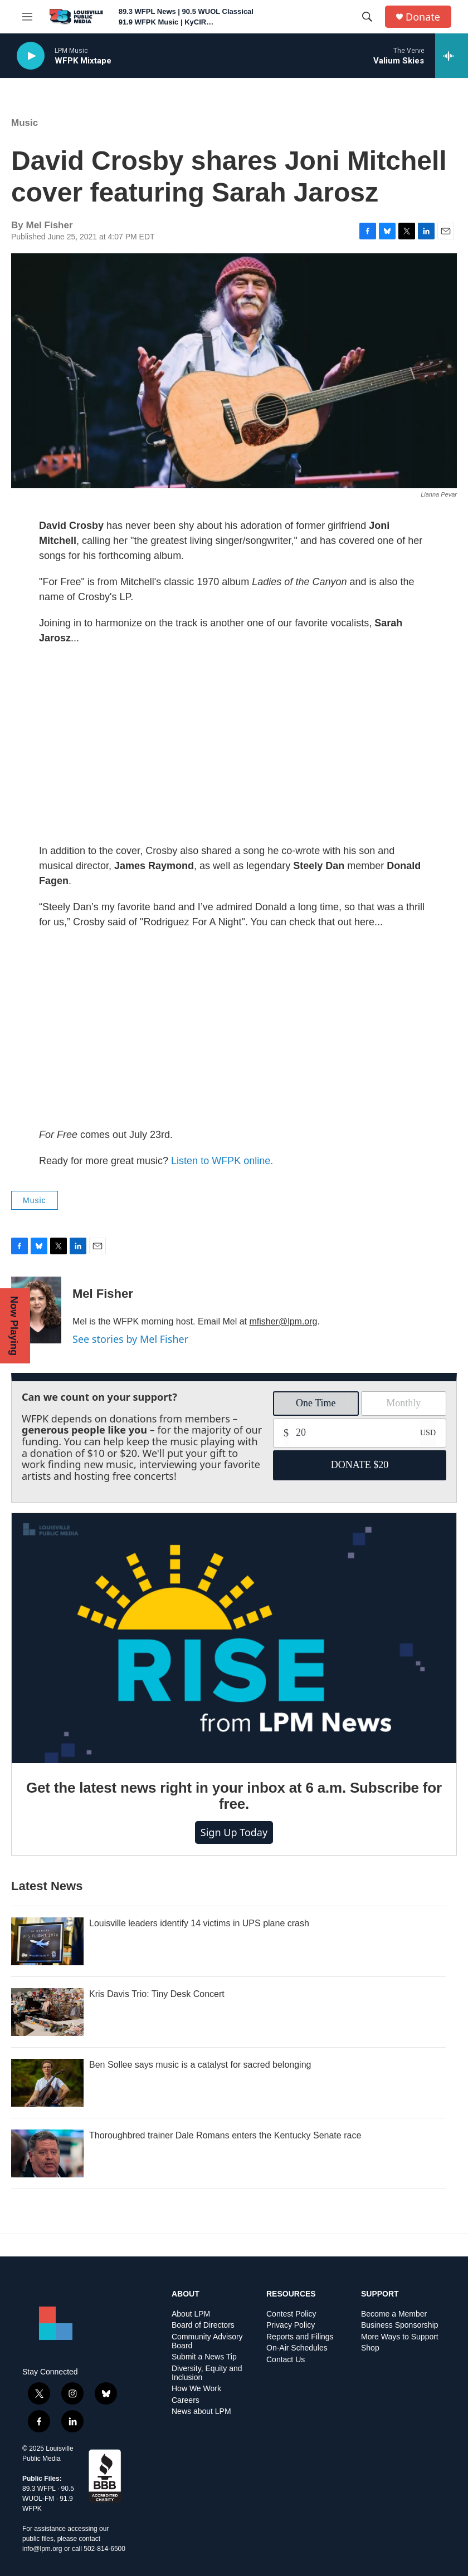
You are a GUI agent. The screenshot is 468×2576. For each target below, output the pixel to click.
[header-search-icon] (367, 17)
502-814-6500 (104, 2549)
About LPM (191, 2314)
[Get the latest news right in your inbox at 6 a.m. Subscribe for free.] (234, 1638)
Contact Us (285, 2360)
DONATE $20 (360, 1464)
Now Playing (14, 1326)
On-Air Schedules (297, 2348)
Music (24, 122)
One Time (316, 1403)
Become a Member (394, 2314)
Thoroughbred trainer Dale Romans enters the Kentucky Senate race (225, 2135)
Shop (370, 2348)
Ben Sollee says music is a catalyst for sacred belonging (200, 2064)
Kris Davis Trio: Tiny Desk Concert (157, 1994)
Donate (423, 17)
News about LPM (201, 2411)
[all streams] (451, 55)
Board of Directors (203, 2325)
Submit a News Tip (204, 2357)
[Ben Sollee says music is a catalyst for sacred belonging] (47, 2083)
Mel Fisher (102, 1294)
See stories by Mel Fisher (130, 1339)
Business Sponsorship (399, 2325)
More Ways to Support (399, 2337)
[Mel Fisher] (36, 1310)
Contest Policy (291, 2314)
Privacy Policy (290, 2325)
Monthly (403, 1403)
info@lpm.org (42, 2549)
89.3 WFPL (39, 2488)
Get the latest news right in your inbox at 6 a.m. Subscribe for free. (234, 1796)
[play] (31, 56)
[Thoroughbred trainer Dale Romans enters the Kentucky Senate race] (47, 2153)
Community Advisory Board (207, 2341)
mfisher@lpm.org (283, 1321)
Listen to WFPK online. (222, 1160)
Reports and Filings (300, 2337)
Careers (185, 2400)
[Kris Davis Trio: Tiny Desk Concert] (47, 2012)
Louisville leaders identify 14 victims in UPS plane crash (199, 1923)
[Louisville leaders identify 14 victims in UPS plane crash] (47, 1941)
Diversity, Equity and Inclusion (207, 2373)
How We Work (196, 2388)
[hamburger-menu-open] (27, 17)
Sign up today (234, 1832)
